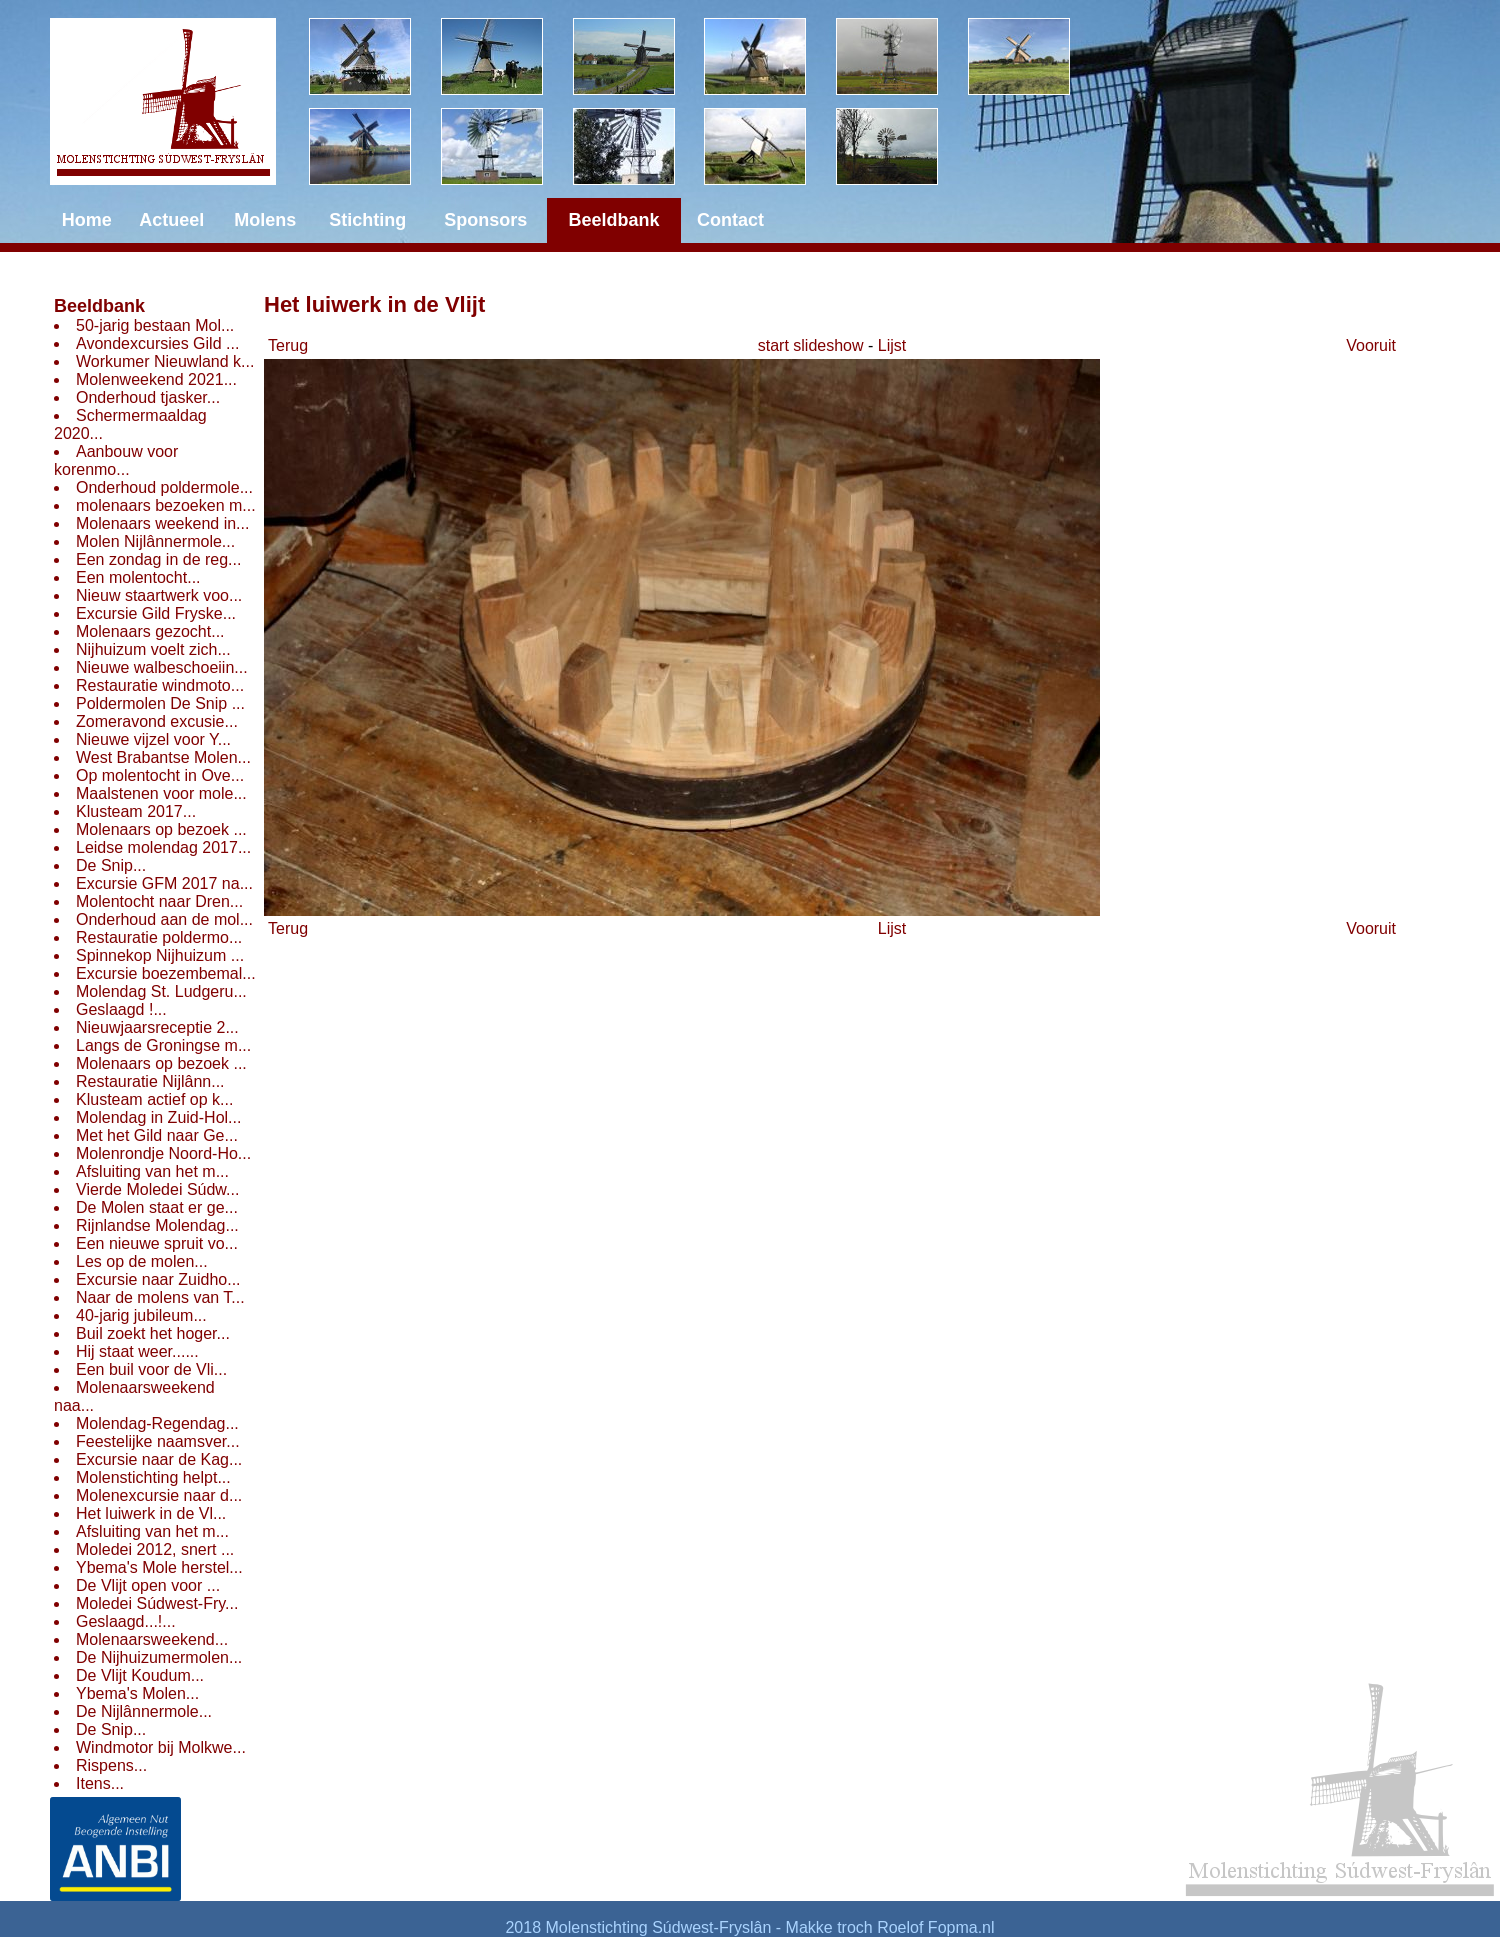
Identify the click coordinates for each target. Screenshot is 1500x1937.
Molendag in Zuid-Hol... (158, 1117)
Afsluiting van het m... (152, 1171)
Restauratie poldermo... (159, 937)
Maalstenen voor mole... (161, 793)
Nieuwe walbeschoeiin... (162, 667)
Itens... (100, 1783)
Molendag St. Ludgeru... (161, 991)
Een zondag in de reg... (158, 559)
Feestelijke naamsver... (158, 1441)
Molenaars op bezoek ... (161, 829)
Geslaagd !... (121, 1009)
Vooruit (1371, 345)
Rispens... (111, 1765)
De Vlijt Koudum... (140, 1675)
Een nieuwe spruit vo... (157, 1243)
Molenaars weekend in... (162, 523)
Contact (730, 220)
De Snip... (111, 865)
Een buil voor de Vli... (151, 1369)
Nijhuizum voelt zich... (153, 649)
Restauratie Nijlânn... (150, 1081)
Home (87, 220)
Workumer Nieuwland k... (165, 361)
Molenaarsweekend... (152, 1639)
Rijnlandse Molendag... (157, 1225)
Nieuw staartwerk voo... (159, 595)
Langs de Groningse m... (163, 1045)
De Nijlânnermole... (144, 1711)
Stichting (367, 220)
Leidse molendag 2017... (163, 847)
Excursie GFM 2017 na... (164, 883)
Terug (288, 345)
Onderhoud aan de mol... (164, 919)
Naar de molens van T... (160, 1297)
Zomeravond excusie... (157, 721)
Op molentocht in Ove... (160, 775)
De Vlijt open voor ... (148, 1585)
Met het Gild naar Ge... (157, 1135)
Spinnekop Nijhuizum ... (160, 955)
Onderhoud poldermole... (164, 487)
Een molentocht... (138, 577)
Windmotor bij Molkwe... (161, 1747)
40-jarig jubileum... (141, 1315)
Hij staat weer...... (137, 1351)
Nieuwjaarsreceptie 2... (157, 1027)
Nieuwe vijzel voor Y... (153, 739)
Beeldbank (99, 306)
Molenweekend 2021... (156, 379)
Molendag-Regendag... (157, 1423)
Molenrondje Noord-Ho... (163, 1153)
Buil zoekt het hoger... (153, 1333)
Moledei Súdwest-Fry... (157, 1603)
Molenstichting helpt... (153, 1477)
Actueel (171, 220)
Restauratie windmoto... (160, 685)
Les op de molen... (142, 1261)
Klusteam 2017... (136, 811)
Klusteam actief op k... (154, 1099)
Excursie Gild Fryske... (156, 613)
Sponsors (485, 220)
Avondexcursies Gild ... (157, 343)
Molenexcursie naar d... (159, 1495)
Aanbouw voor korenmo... (116, 460)
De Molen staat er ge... (157, 1207)
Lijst (892, 345)
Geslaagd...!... (126, 1621)
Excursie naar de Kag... (159, 1459)
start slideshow (811, 345)
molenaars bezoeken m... (166, 505)
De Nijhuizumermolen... (159, 1657)
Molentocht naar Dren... (159, 901)
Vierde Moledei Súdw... (157, 1189)
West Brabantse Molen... (163, 757)
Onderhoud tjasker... (148, 397)
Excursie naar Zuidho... (158, 1279)
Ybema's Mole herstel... (159, 1567)
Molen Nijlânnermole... (155, 541)
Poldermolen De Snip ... (160, 703)
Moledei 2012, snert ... (155, 1549)
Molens (265, 220)
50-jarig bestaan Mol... (155, 325)
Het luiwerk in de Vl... (151, 1513)
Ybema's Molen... (137, 1693)
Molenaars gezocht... (150, 631)
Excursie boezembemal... (166, 973)
